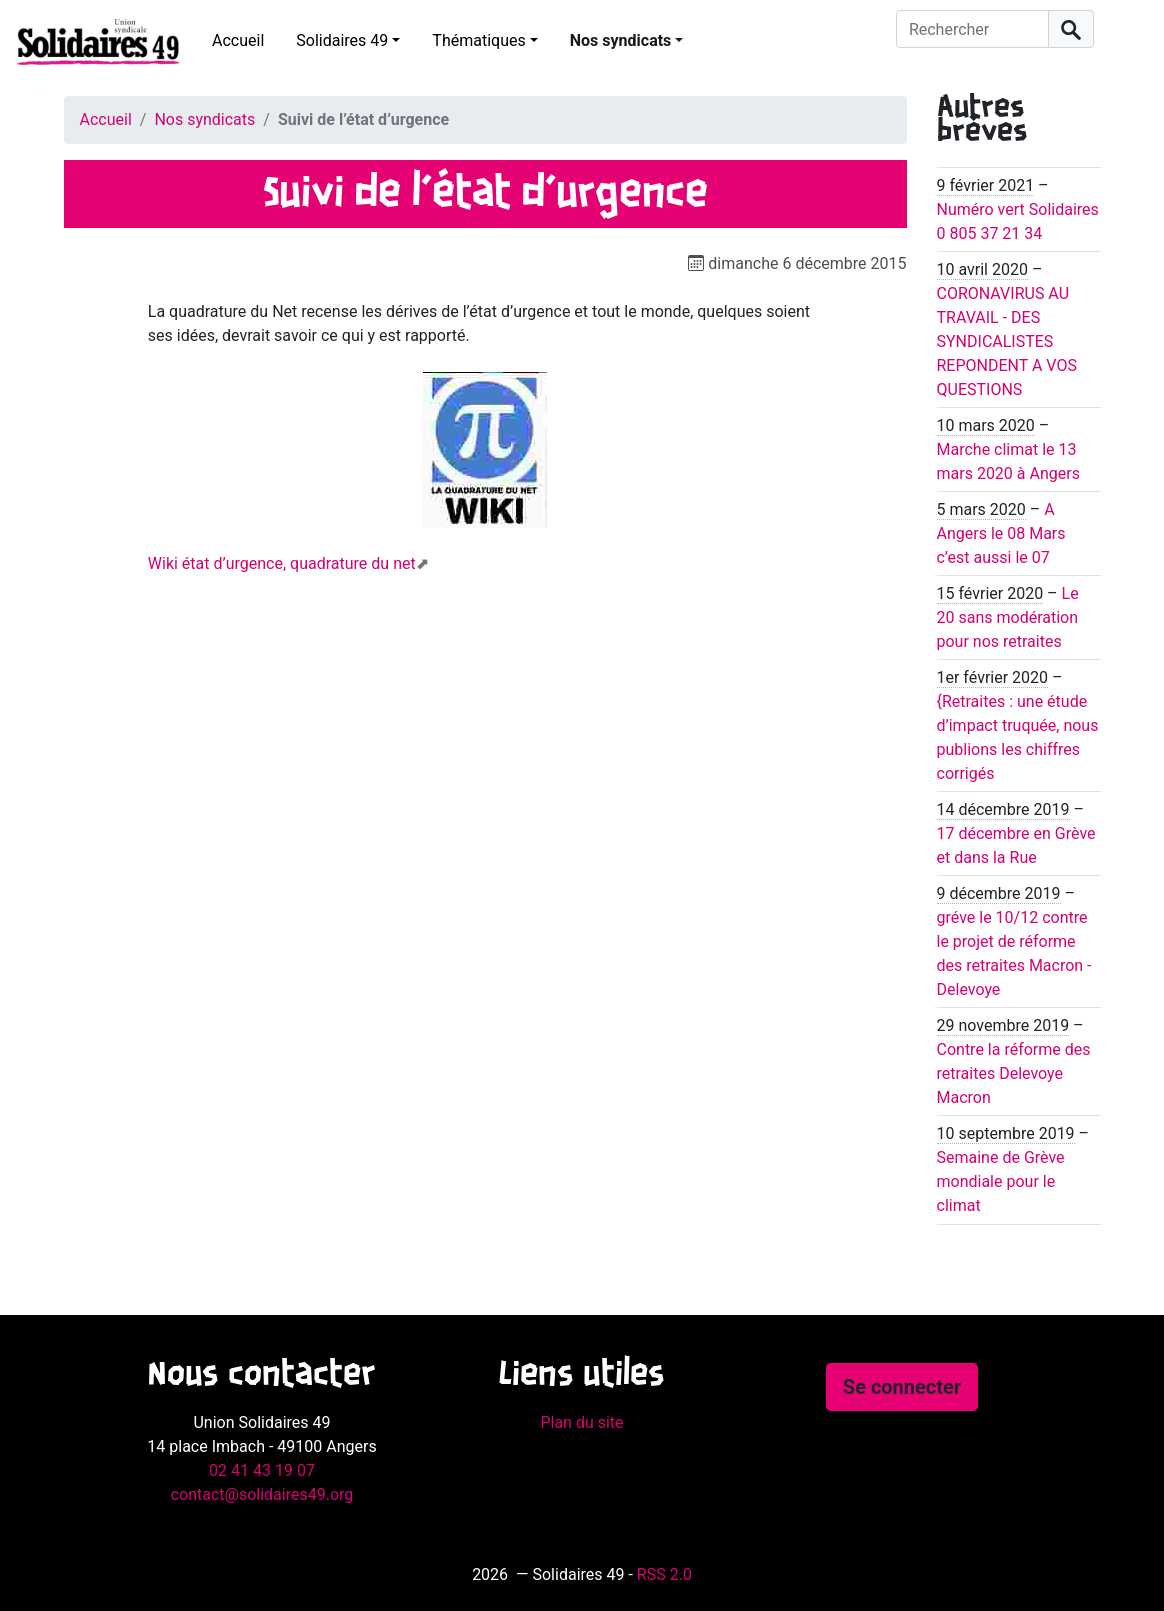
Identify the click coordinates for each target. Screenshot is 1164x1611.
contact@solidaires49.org (262, 1494)
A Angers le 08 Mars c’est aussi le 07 (1001, 533)
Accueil (238, 40)
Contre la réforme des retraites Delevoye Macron (1014, 1073)
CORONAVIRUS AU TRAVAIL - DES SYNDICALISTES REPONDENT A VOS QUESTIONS (1007, 341)
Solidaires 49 (342, 40)
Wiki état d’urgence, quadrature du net (282, 563)
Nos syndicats (621, 40)
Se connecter (902, 1387)
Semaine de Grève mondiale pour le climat (1001, 1181)
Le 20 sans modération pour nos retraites (1008, 617)
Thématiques (478, 40)
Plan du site (581, 1422)
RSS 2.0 (664, 1574)
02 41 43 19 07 (262, 1470)
